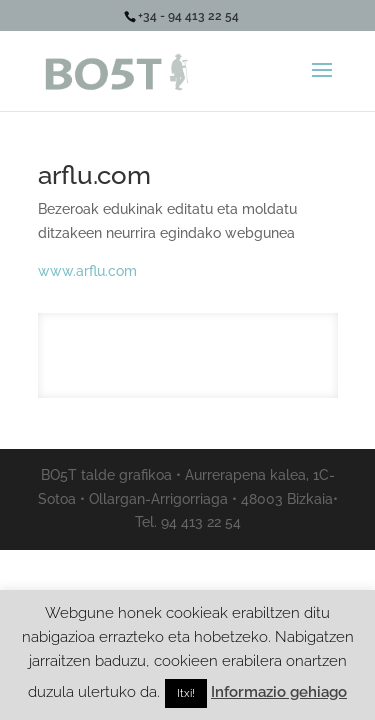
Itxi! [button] (186, 693)
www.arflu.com (87, 271)
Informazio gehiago (279, 692)
